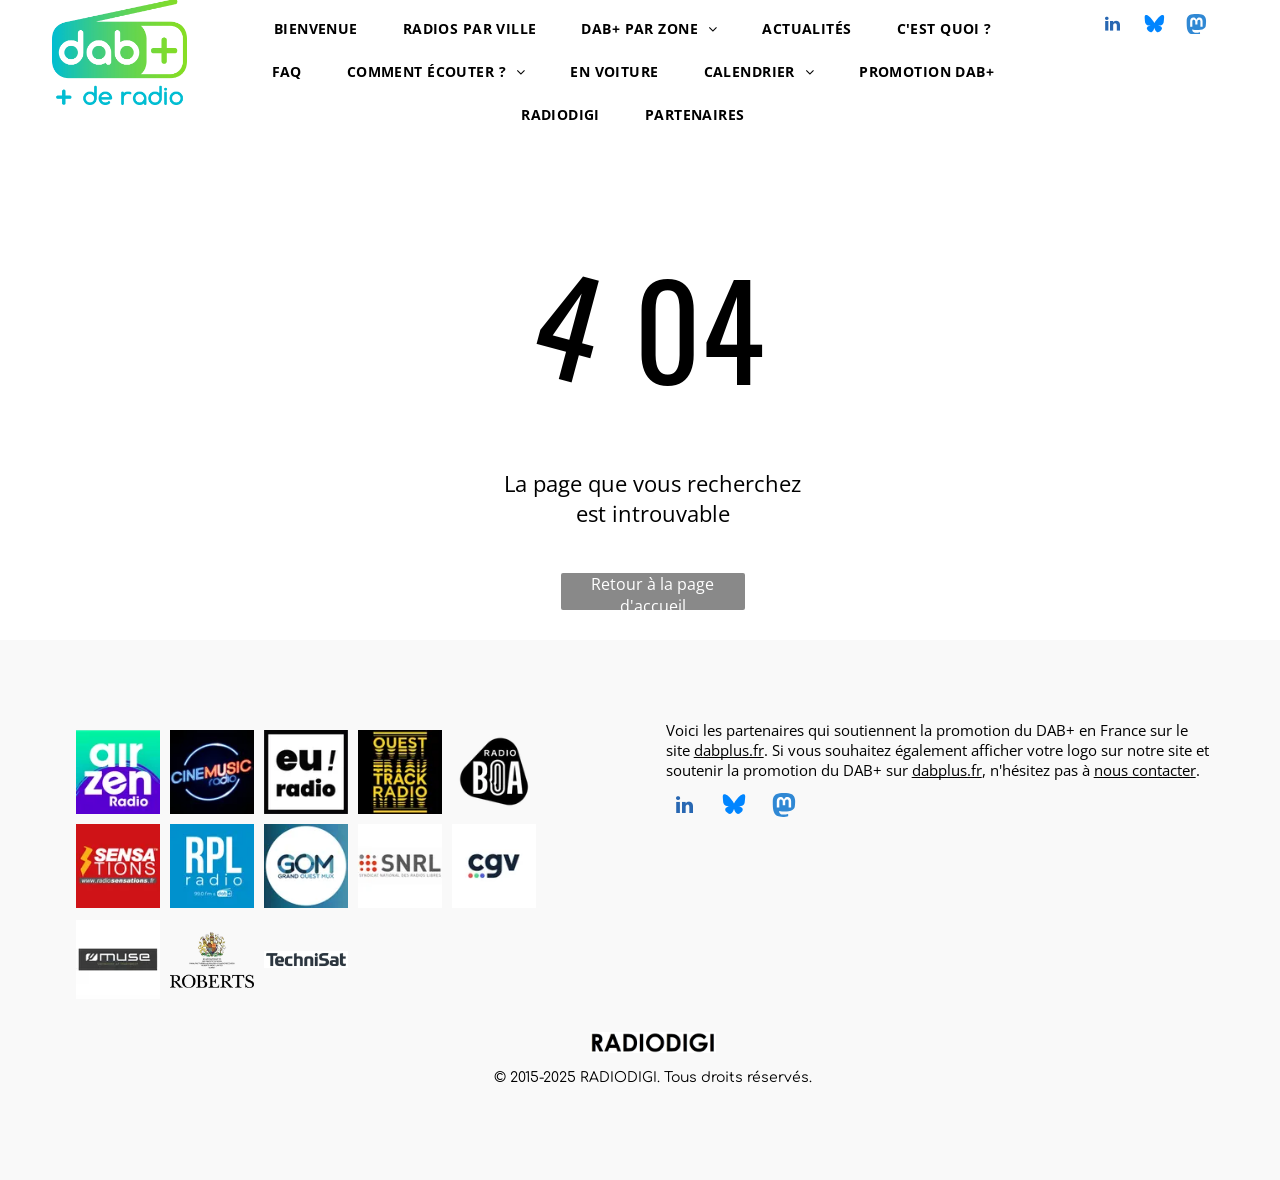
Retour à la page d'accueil (652, 591)
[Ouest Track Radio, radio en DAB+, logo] (400, 772)
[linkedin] (1113, 26)
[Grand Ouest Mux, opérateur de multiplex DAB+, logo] (306, 866)
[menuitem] (323, 28)
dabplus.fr (729, 750)
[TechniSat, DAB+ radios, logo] (306, 960)
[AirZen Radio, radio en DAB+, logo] (118, 772)
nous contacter (1145, 770)
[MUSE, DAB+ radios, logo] (118, 960)
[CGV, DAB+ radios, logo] (494, 866)
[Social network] (1155, 26)
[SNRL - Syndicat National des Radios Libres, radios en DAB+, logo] (400, 866)
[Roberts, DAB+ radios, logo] (212, 960)
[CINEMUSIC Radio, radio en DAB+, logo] (212, 772)
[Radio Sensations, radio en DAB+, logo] (118, 866)
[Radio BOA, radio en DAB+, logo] (494, 772)
